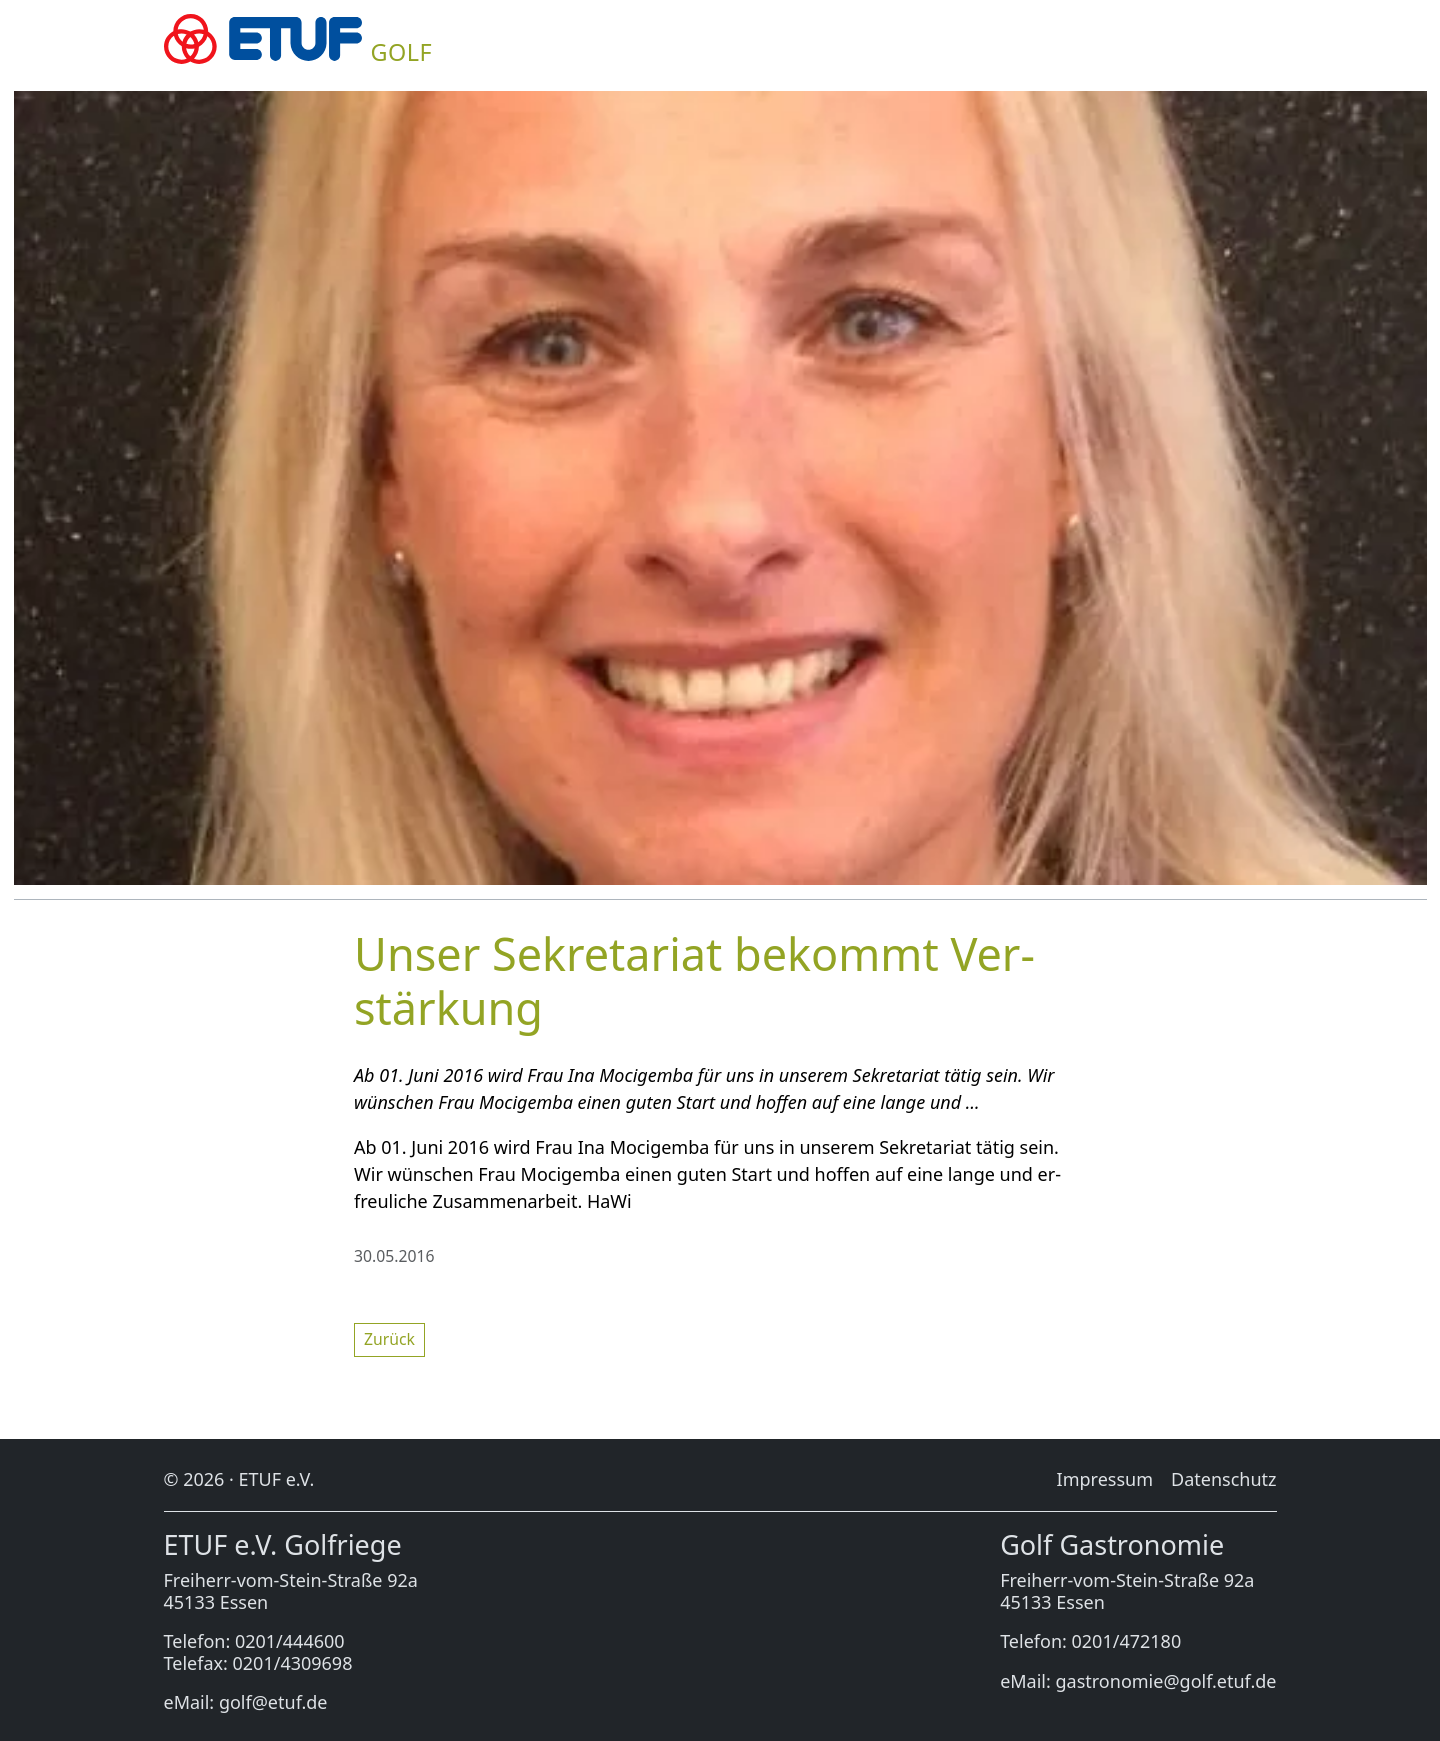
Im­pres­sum (1105, 1479)
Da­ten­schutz (1223, 1479)
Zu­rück (389, 1339)
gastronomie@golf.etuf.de (1166, 1681)
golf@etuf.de (273, 1702)
